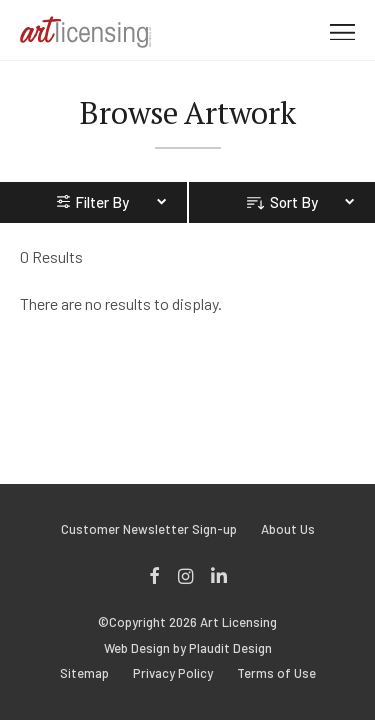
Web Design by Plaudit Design (188, 648)
